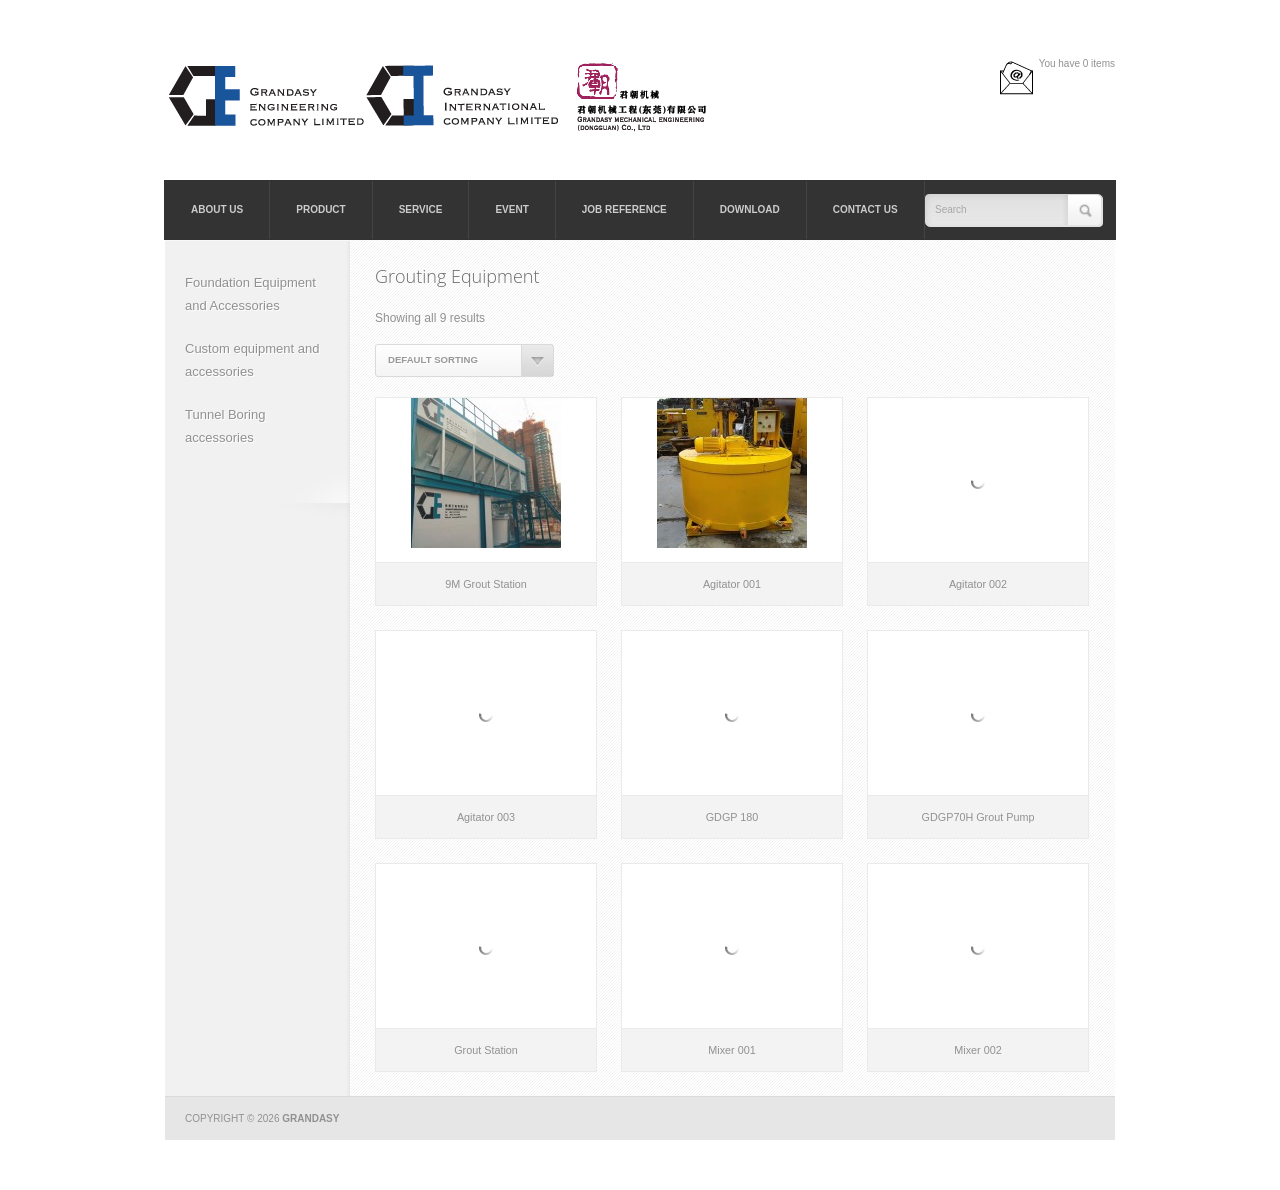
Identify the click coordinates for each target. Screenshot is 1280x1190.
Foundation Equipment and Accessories (250, 294)
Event (511, 209)
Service (421, 209)
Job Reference (624, 209)
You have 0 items (1077, 63)
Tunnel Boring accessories (225, 426)
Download (750, 209)
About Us (217, 209)
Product (320, 209)
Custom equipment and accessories (252, 360)
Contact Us (865, 209)
